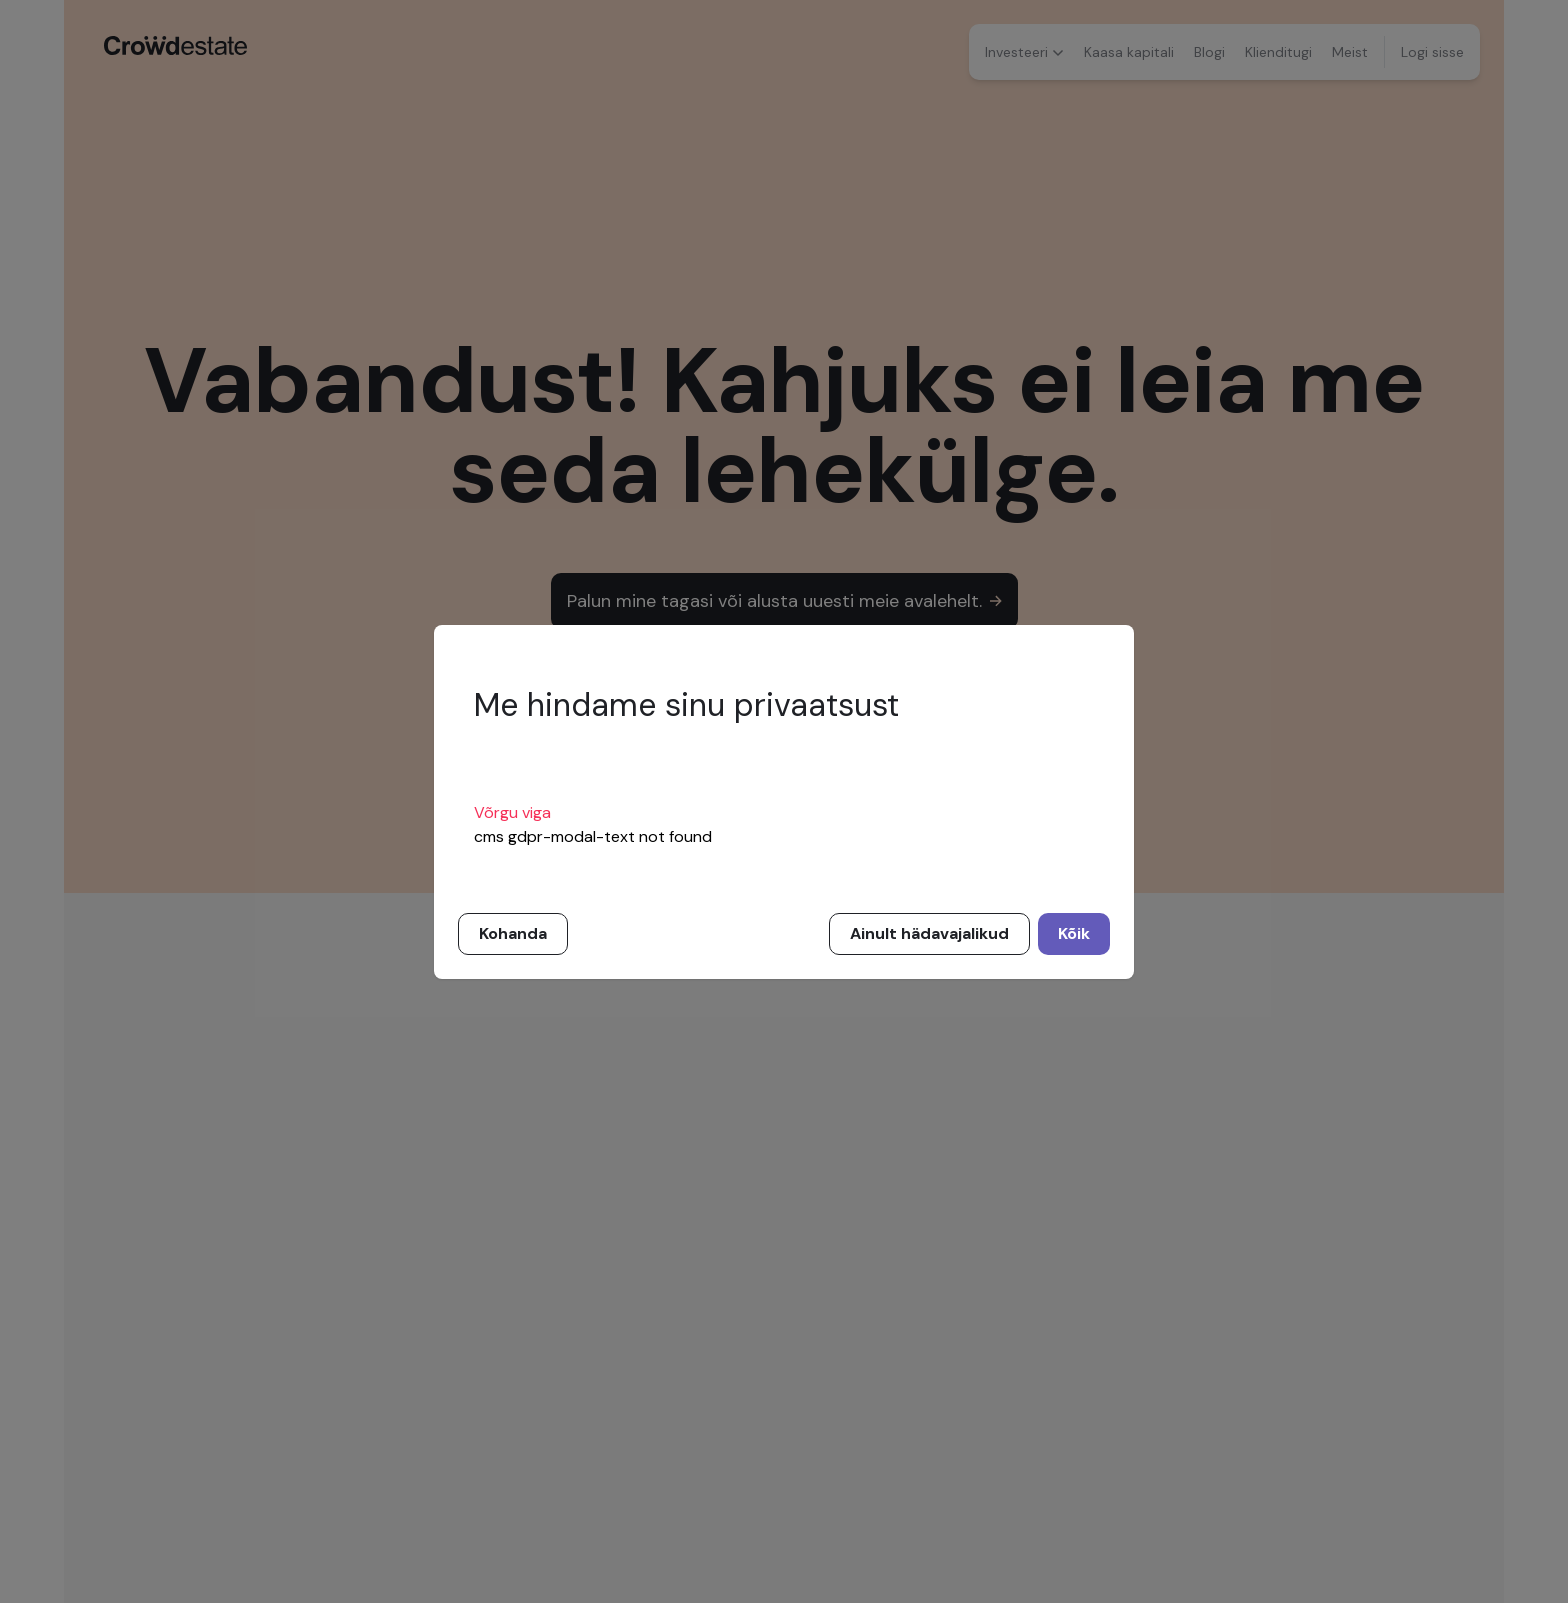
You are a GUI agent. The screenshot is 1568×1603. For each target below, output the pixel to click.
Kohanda (513, 933)
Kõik (1074, 933)
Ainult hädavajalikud (929, 933)
